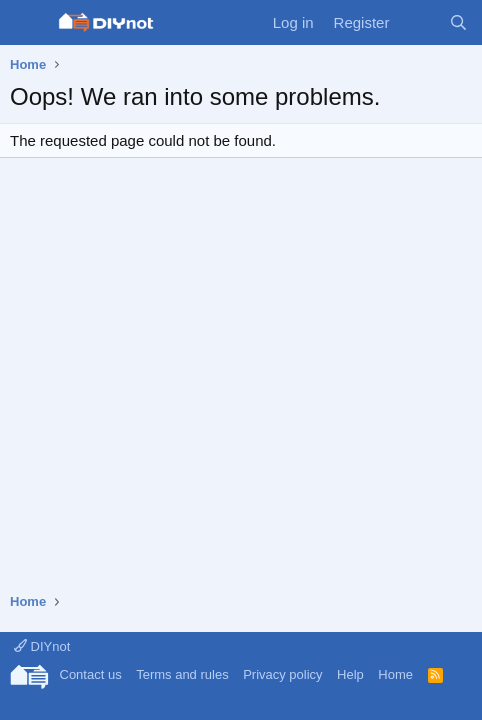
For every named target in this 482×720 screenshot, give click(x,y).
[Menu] (27, 23)
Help (350, 674)
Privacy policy (282, 674)
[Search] (458, 22)
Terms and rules (182, 674)
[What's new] (418, 22)
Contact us (91, 674)
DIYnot (42, 646)
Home (395, 674)
